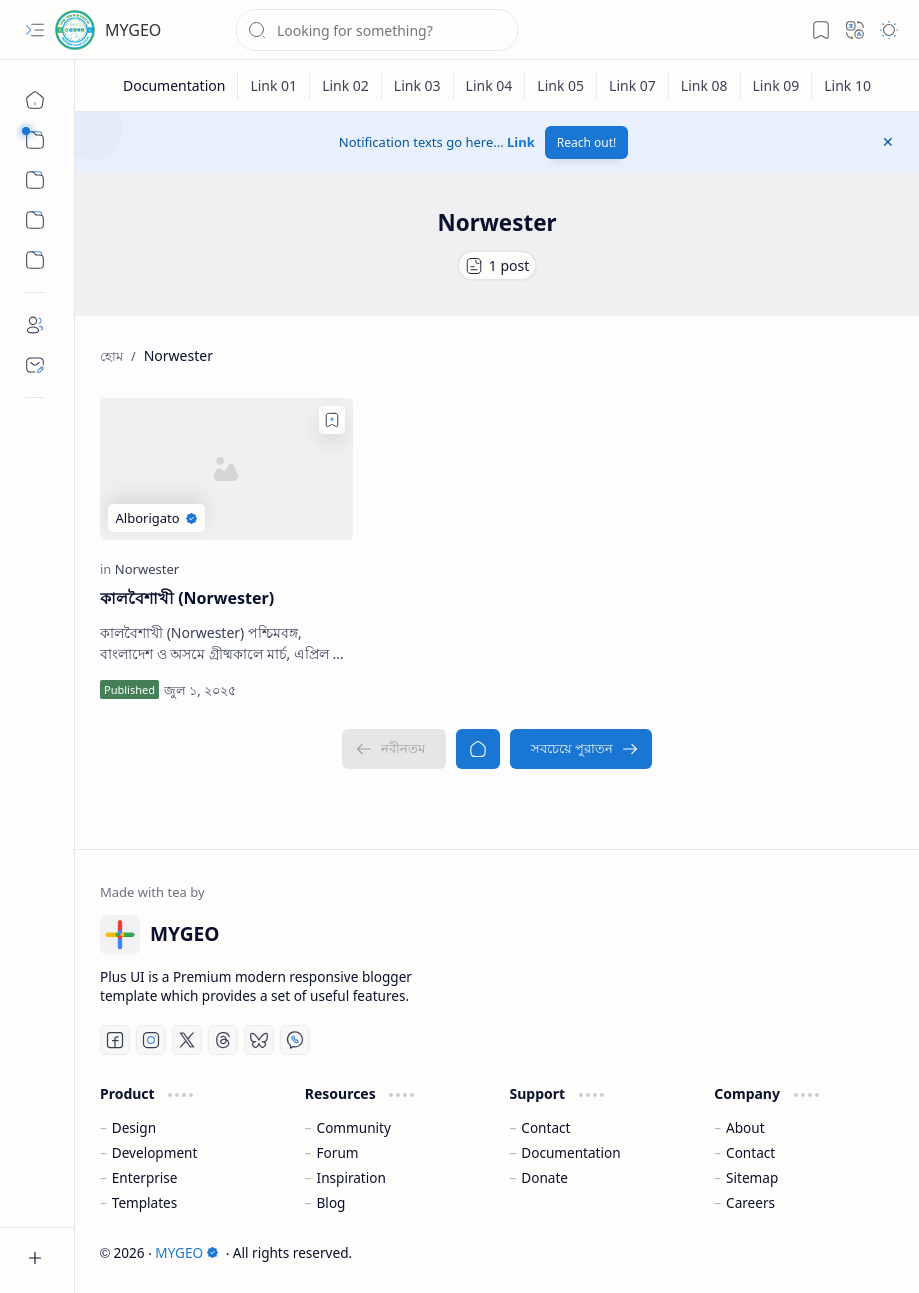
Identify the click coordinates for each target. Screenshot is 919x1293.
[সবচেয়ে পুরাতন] (581, 749)
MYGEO (133, 30)
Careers (750, 1202)
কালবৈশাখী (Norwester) (187, 598)
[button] (35, 30)
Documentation (570, 1152)
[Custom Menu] (35, 220)
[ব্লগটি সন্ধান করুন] (377, 30)
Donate (544, 1177)
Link (521, 142)
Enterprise (145, 1177)
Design (134, 1127)
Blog (331, 1202)
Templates (145, 1202)
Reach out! (587, 142)
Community (354, 1127)
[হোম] (35, 100)
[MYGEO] (75, 30)
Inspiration (351, 1177)
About (745, 1127)
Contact (545, 1127)
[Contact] (35, 365)
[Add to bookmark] (332, 420)
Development (155, 1152)
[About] (35, 325)
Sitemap (752, 1177)
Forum (338, 1152)
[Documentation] (174, 85)
